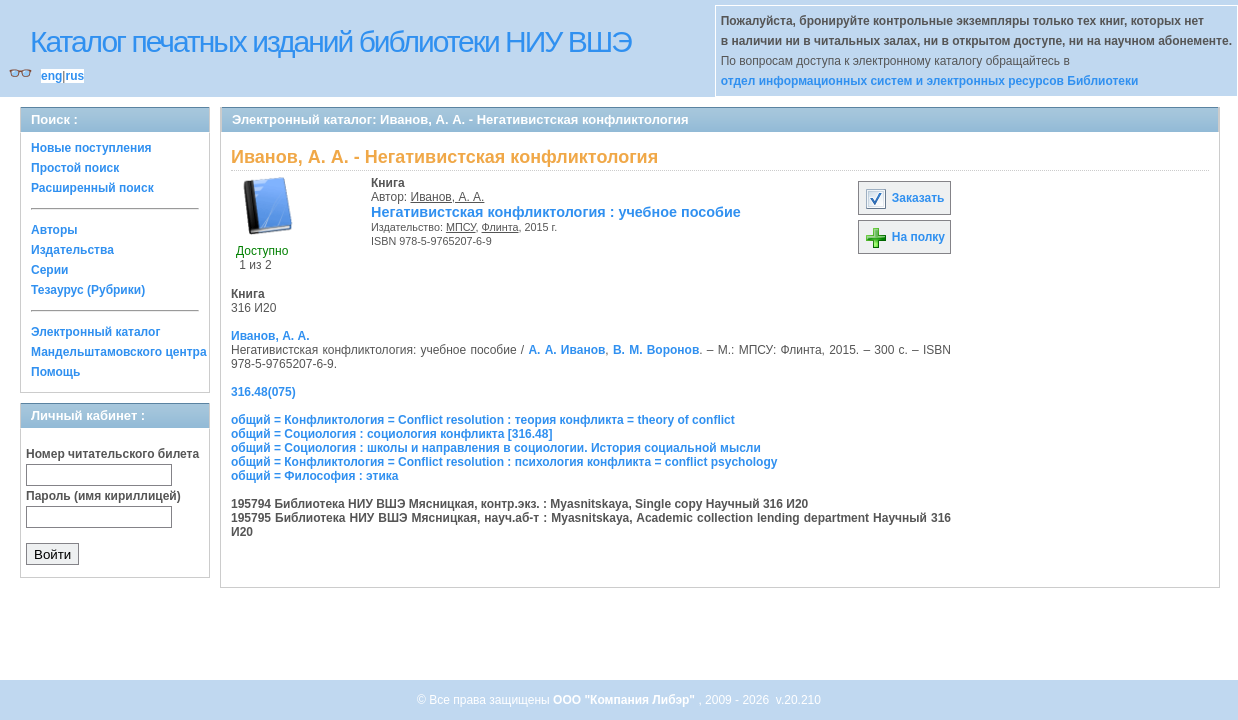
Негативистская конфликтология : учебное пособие (556, 212)
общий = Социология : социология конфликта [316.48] (391, 434)
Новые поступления (91, 148)
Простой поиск (75, 168)
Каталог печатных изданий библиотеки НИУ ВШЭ (330, 41)
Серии (49, 270)
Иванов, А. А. (448, 197)
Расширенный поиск (92, 188)
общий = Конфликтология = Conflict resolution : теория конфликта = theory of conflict (483, 420)
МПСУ (461, 227)
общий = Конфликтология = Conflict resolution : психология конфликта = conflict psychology (504, 462)
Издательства (72, 250)
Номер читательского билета (112, 454)
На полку (904, 237)
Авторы (54, 230)
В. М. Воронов (656, 350)
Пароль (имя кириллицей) (103, 496)
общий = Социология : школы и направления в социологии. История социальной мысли (496, 448)
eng (51, 76)
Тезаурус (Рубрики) (88, 290)
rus (74, 76)
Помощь (55, 372)
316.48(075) (263, 392)
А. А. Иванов (566, 350)
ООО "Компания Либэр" (625, 700)
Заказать (904, 198)
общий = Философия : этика (315, 476)
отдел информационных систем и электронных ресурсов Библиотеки (930, 81)
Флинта (500, 227)
